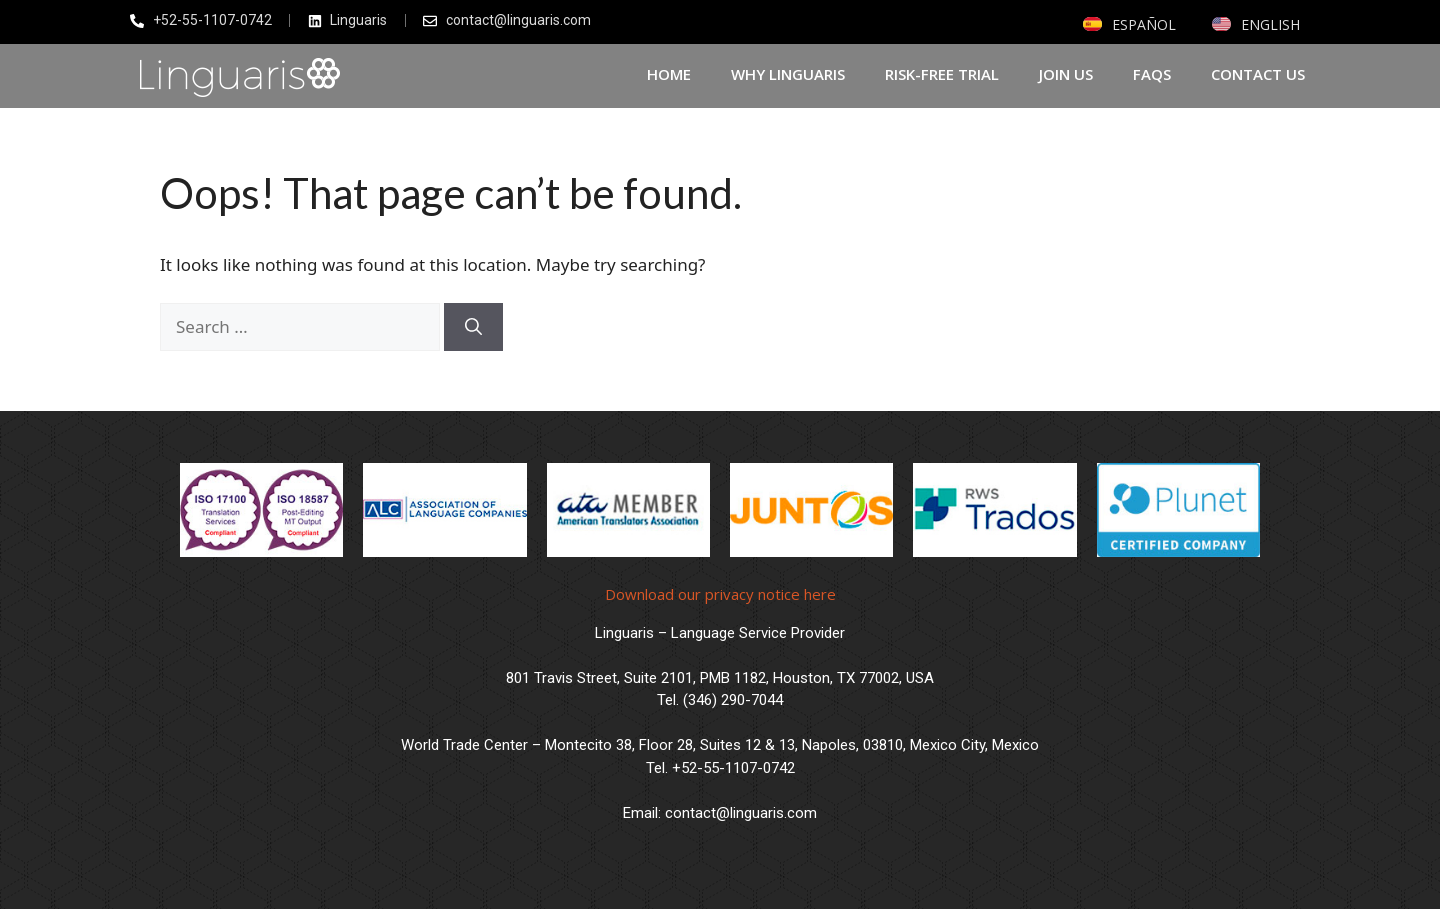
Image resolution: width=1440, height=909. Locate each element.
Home (669, 74)
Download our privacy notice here (720, 594)
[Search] (473, 327)
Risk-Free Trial (942, 74)
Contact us (1258, 74)
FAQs (1152, 74)
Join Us (1066, 74)
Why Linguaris (788, 74)
